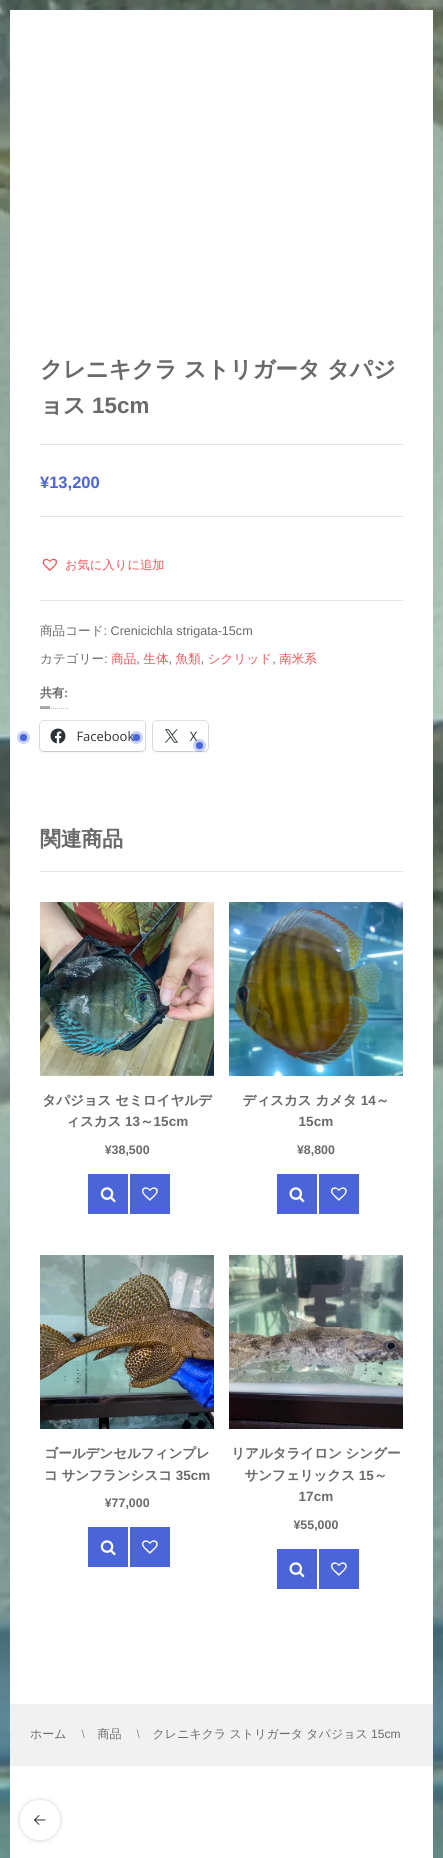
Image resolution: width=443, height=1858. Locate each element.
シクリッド (240, 659)
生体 (155, 659)
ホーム (48, 1734)
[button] (102, 565)
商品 (123, 659)
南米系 (298, 659)
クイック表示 (108, 1194)
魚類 (188, 659)
